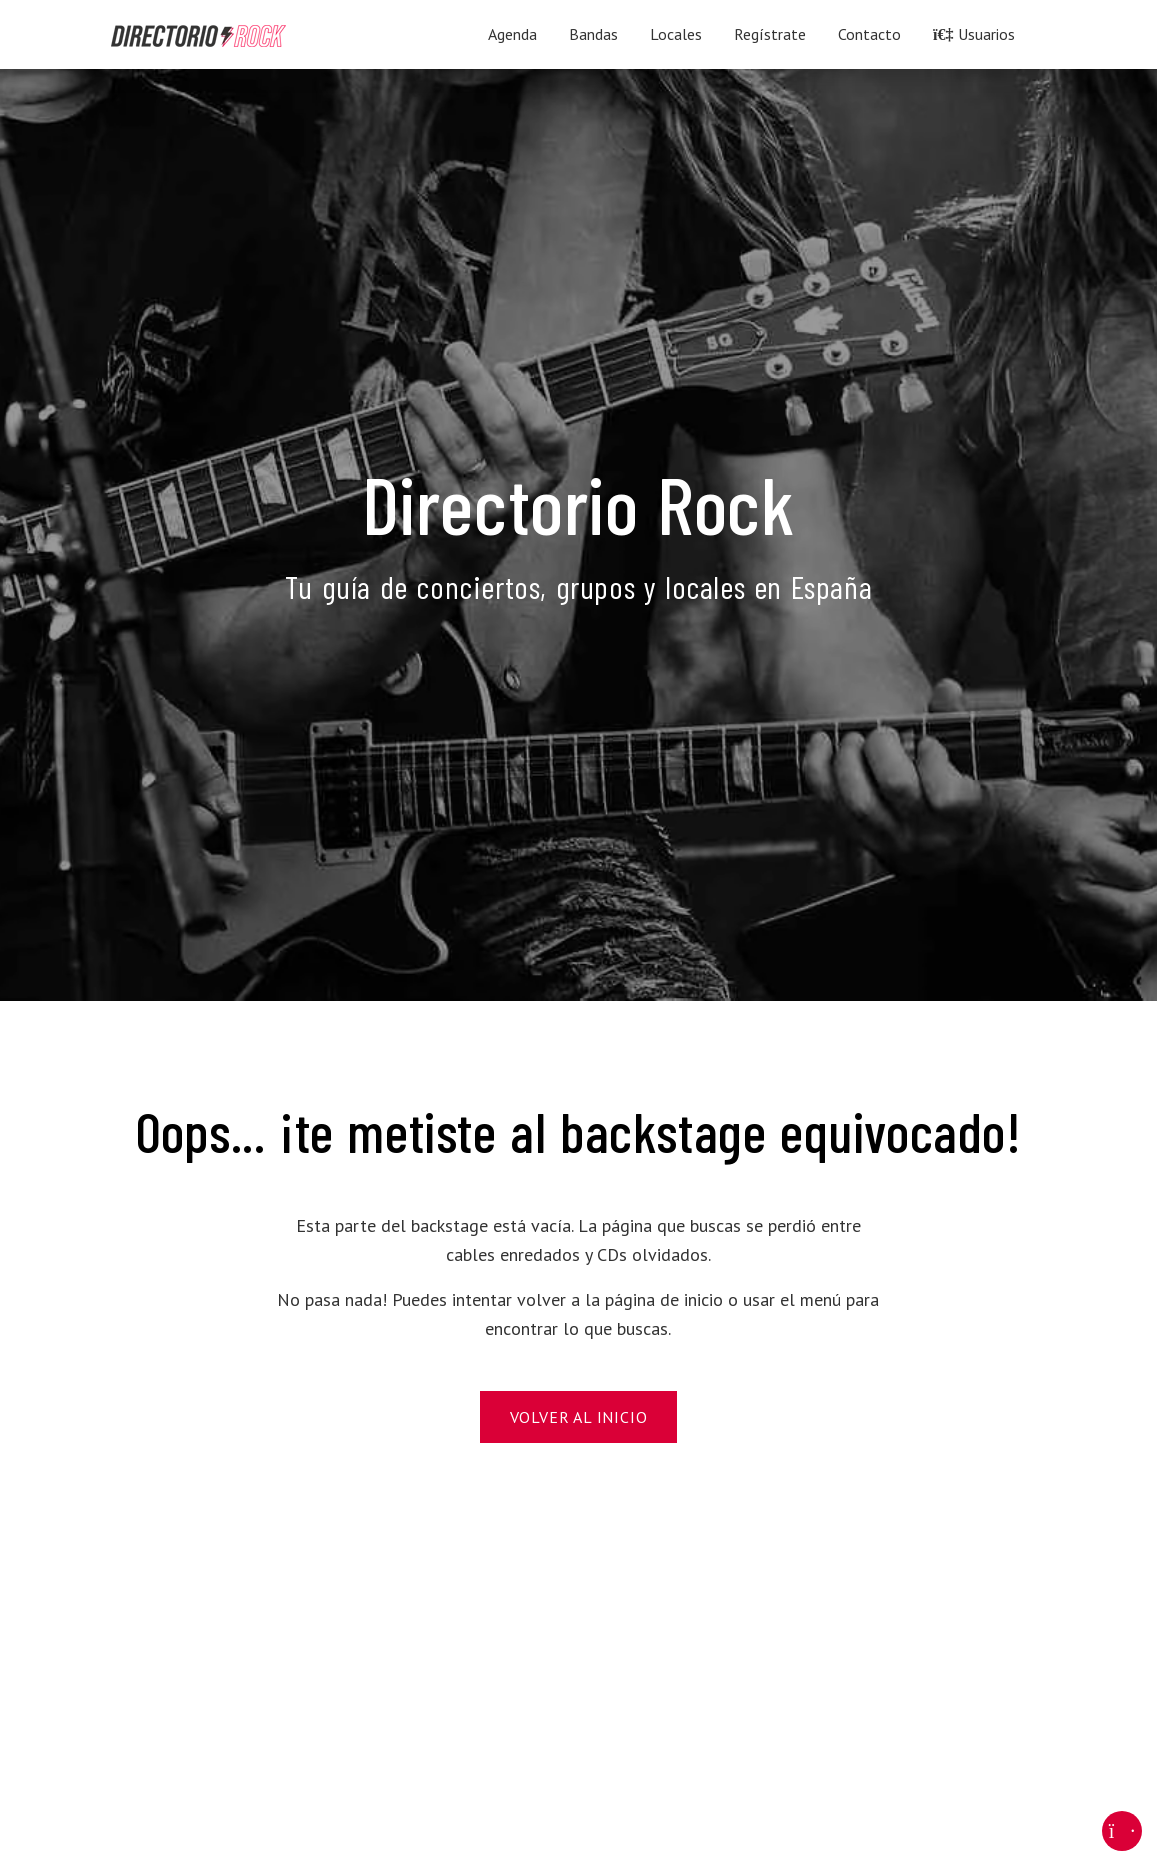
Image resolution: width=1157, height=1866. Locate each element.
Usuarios (973, 34)
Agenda (512, 34)
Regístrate (770, 34)
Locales (676, 34)
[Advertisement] (579, 1679)
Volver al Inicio (579, 1417)
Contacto (869, 34)
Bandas (593, 34)
